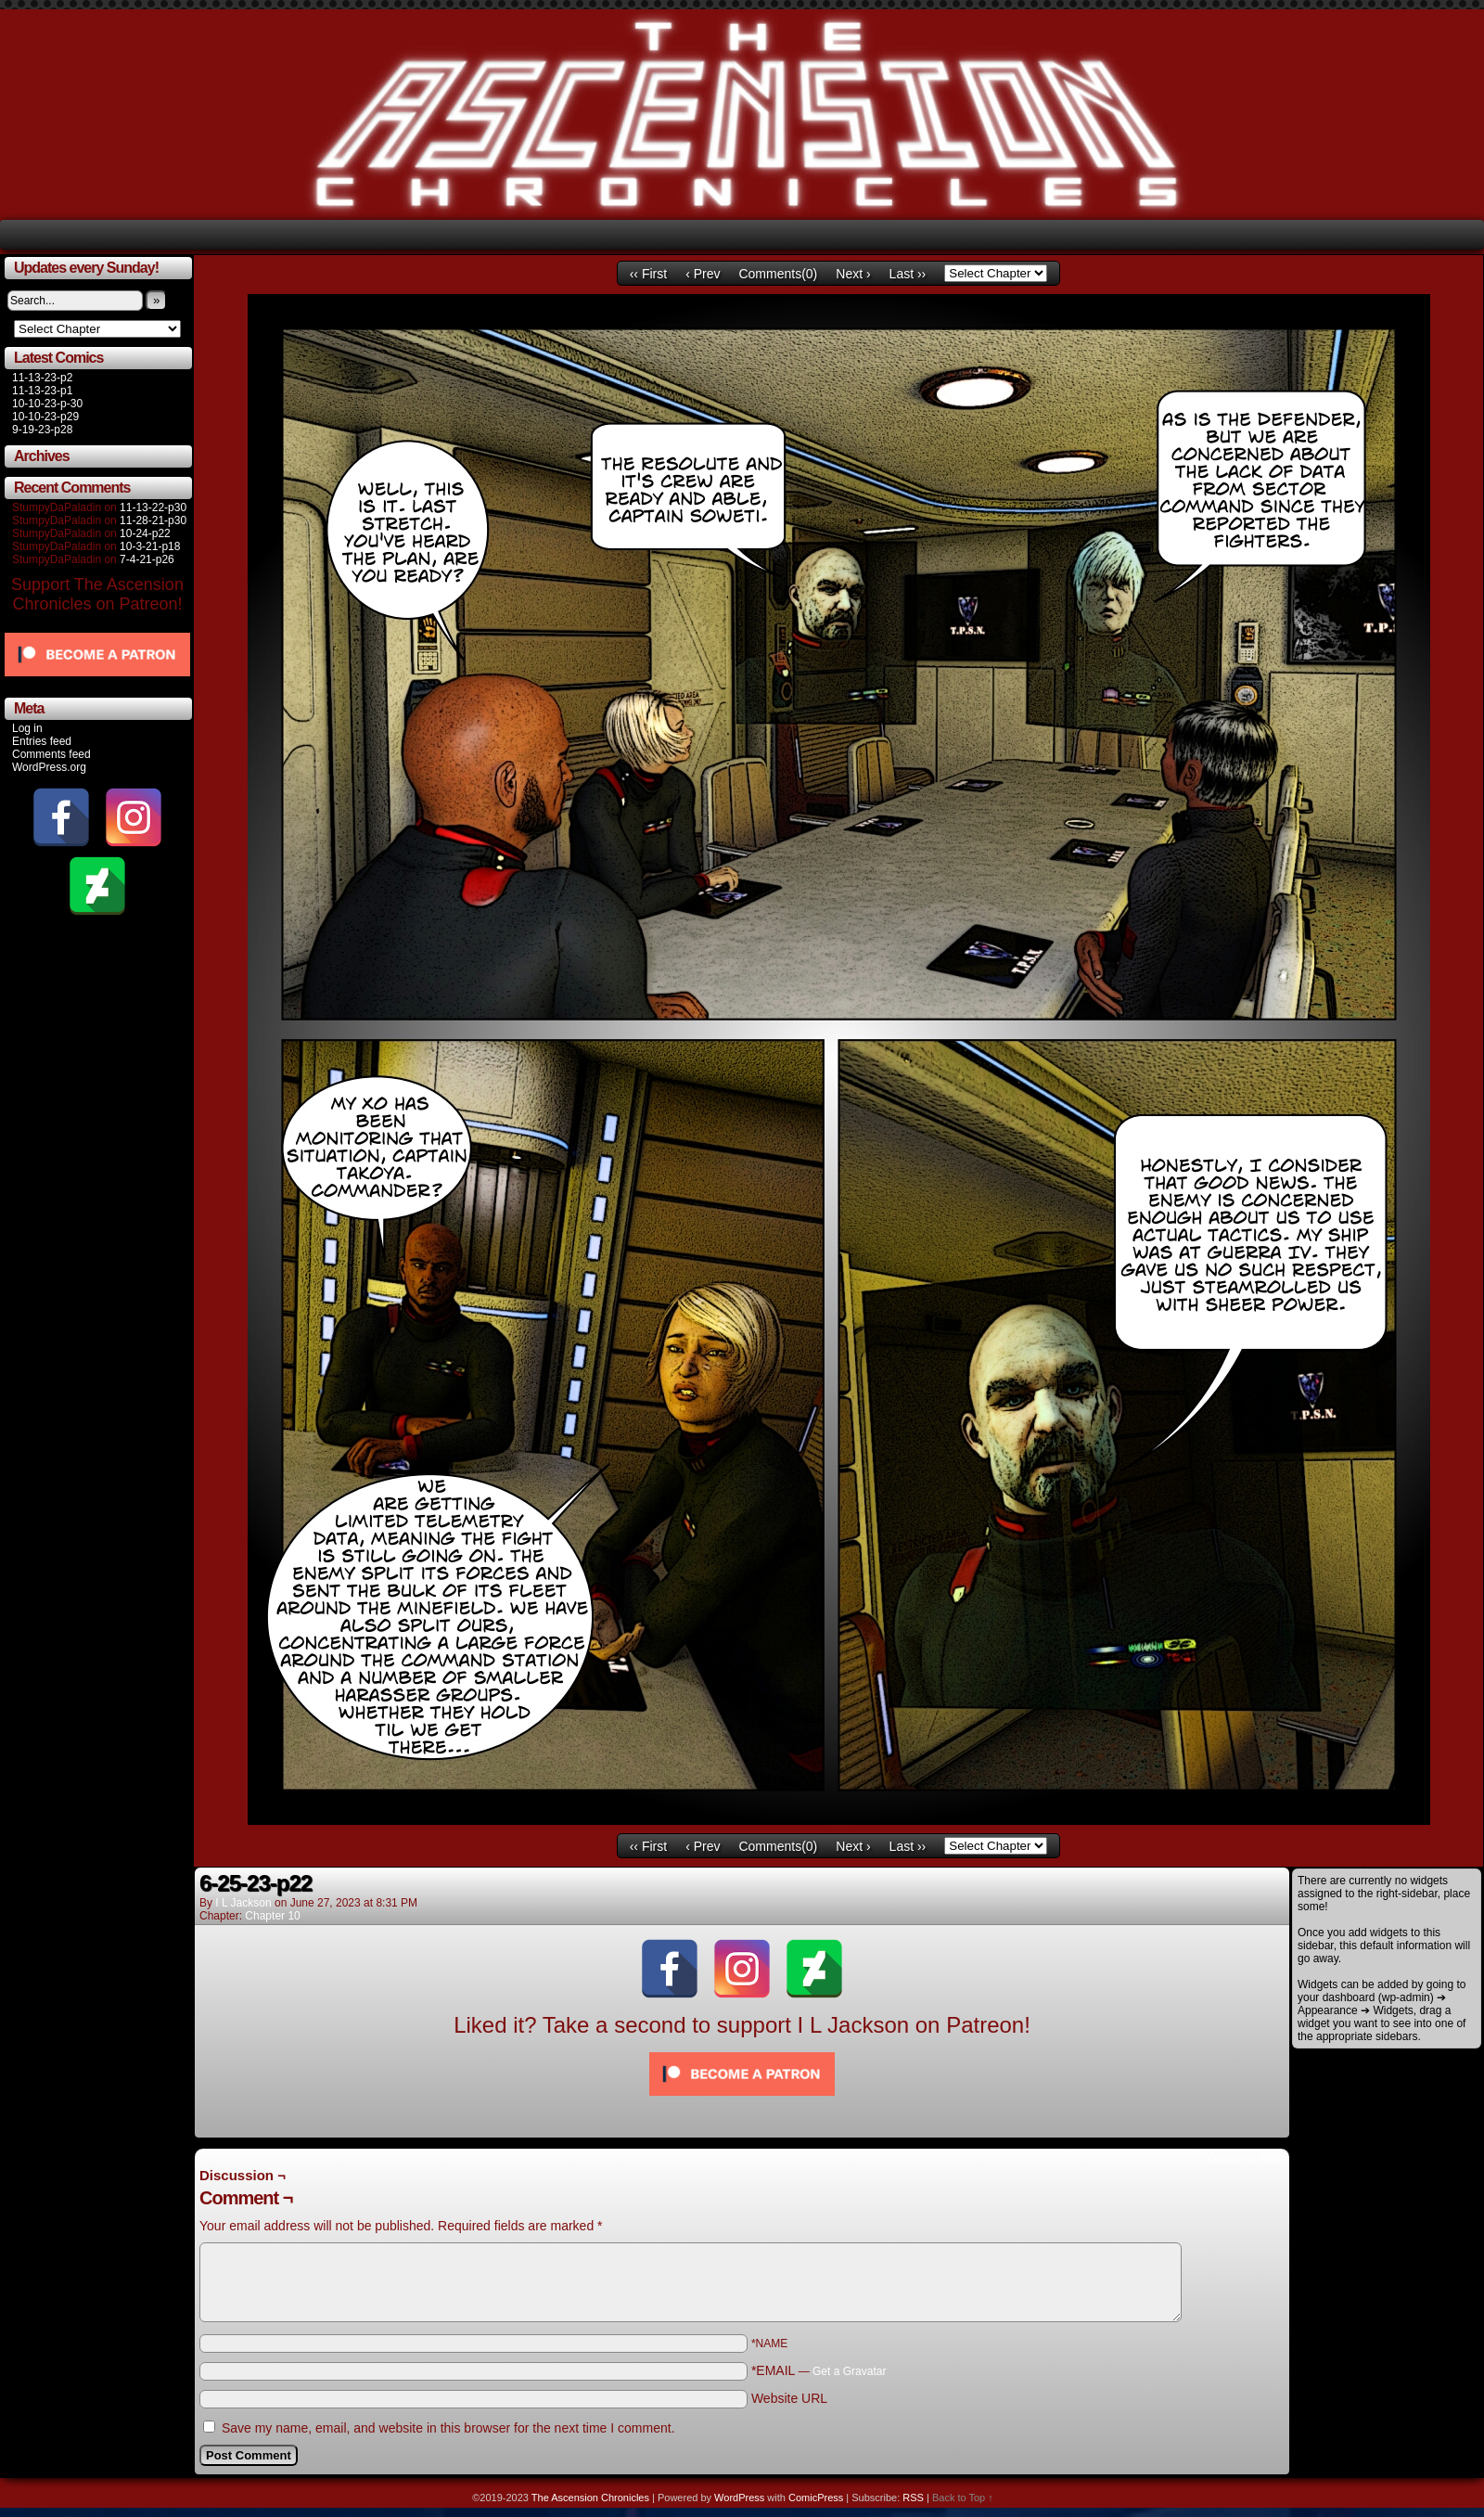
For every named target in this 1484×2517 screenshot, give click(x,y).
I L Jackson (243, 1902)
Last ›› (908, 273)
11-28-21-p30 (153, 520)
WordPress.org (49, 767)
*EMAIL (819, 2370)
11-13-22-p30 (153, 507)
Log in (27, 728)
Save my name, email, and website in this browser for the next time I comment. (448, 2428)
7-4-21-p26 (147, 559)
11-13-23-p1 (42, 390)
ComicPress (815, 2497)
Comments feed (51, 754)
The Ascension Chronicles (590, 2497)
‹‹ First (648, 273)
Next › (853, 273)
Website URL (789, 2398)
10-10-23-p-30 (47, 403)
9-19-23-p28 (42, 429)
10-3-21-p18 (150, 546)
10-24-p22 (145, 533)
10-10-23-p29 (45, 416)
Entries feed (41, 741)
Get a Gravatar (849, 2371)
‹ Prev (702, 273)
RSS (913, 2497)
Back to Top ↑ (962, 2497)
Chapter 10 (272, 1915)
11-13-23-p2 (42, 377)
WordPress (739, 2497)
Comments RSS (1243, 2158)
